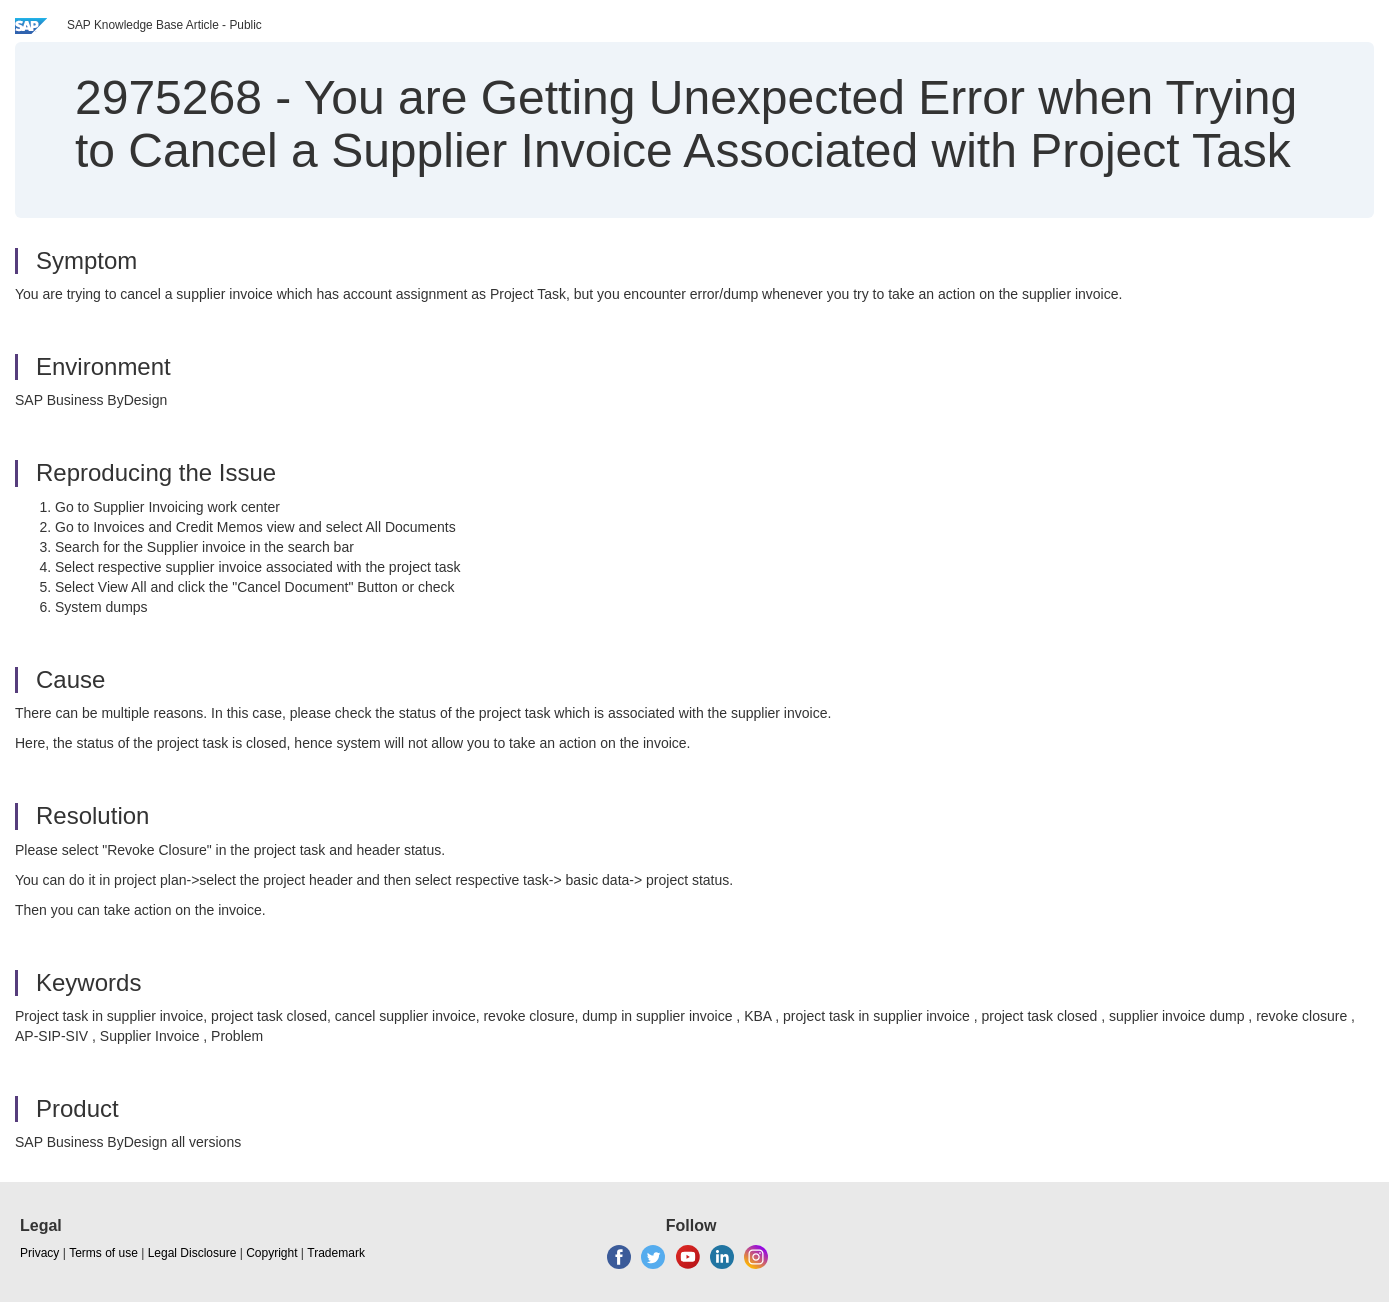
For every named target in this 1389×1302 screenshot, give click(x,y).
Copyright (271, 1253)
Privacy (39, 1253)
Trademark (336, 1253)
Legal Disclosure (192, 1253)
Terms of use (103, 1253)
